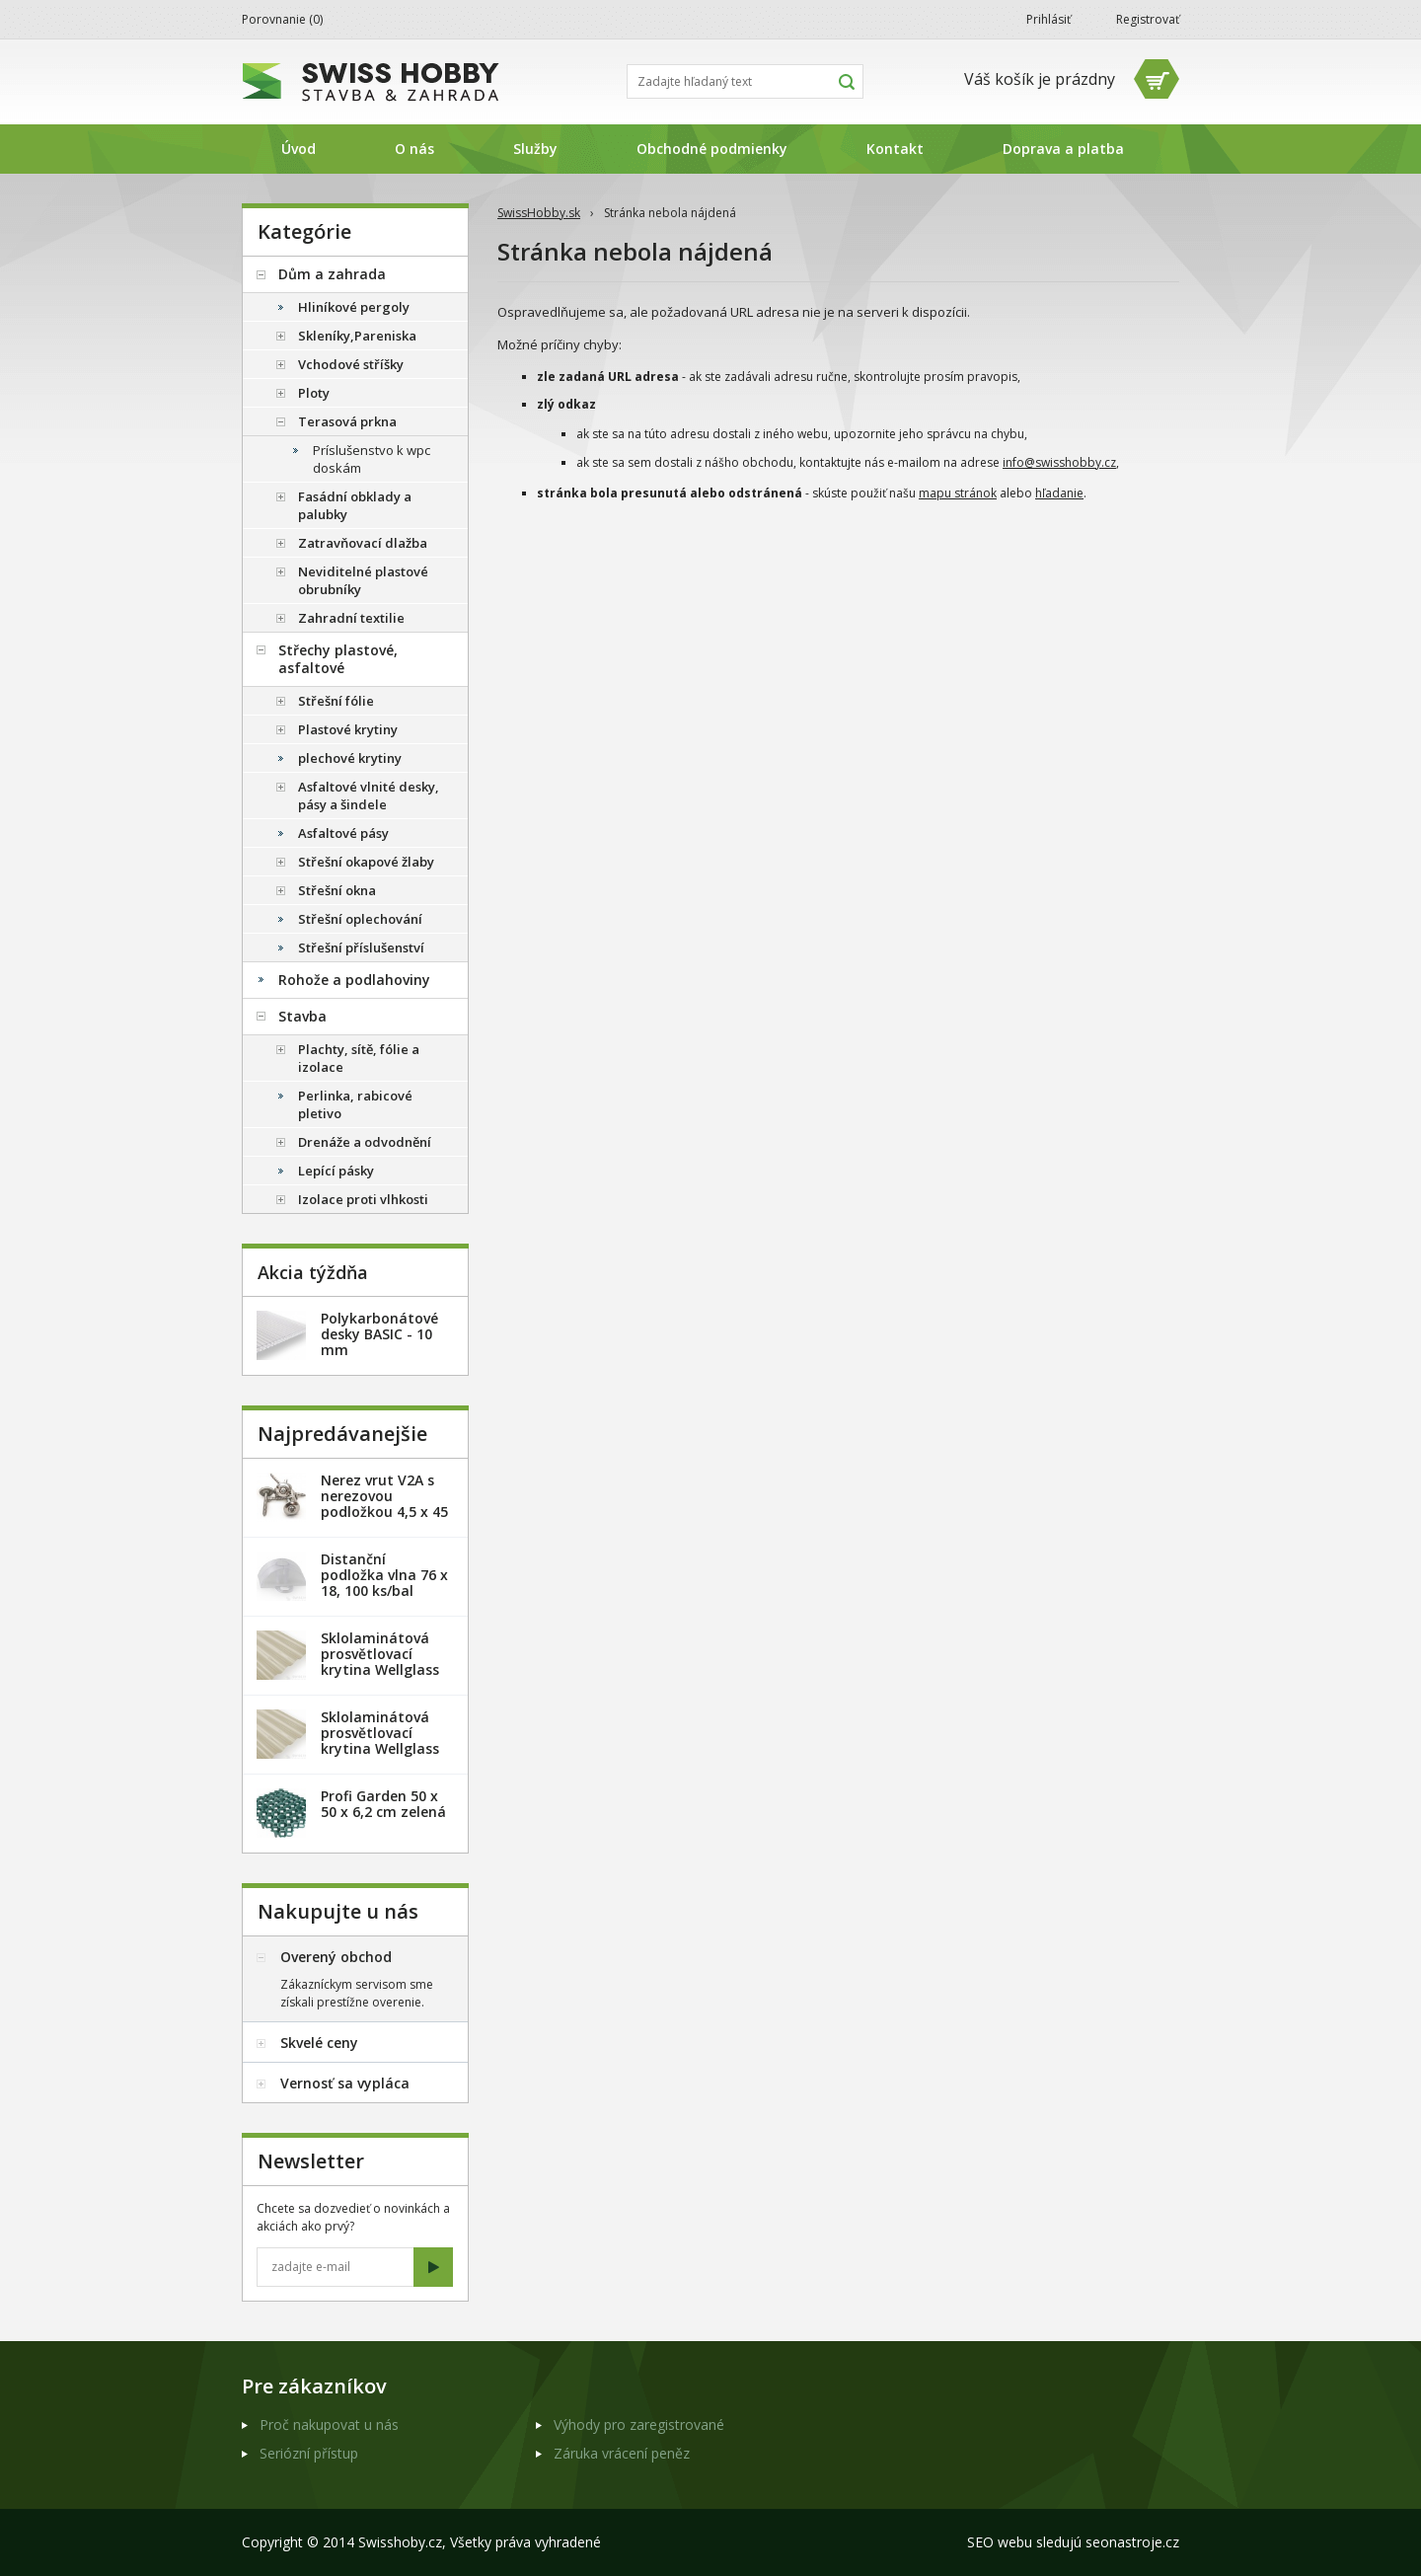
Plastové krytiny (348, 729)
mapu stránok (958, 493)
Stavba (302, 1016)
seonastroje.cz (1132, 2542)
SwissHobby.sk (538, 212)
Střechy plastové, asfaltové (338, 659)
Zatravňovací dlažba (362, 543)
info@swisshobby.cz (1059, 462)
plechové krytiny (350, 758)
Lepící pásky (336, 1170)
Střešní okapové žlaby (366, 862)
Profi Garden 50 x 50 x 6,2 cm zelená (383, 1803)
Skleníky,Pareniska (357, 335)
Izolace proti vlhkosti (363, 1199)
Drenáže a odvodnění (364, 1142)
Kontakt (895, 148)
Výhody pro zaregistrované (639, 2424)
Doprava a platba (1063, 148)
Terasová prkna (347, 421)
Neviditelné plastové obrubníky (363, 580)
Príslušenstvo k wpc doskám (371, 459)
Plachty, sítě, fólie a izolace (358, 1058)
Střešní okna (337, 890)
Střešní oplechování (360, 919)
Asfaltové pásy (343, 833)
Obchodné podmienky (711, 148)
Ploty (314, 393)
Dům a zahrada (332, 274)
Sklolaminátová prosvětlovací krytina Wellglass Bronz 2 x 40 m (380, 1740)
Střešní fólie (336, 701)
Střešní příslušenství (361, 947)
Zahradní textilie (351, 618)
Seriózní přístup (309, 2453)
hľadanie (1059, 493)
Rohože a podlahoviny (354, 979)
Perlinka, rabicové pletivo (355, 1104)
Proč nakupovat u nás (329, 2424)
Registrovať (1147, 19)
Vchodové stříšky (351, 364)
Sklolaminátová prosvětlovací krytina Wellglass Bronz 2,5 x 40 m (380, 1662)
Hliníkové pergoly (354, 307)
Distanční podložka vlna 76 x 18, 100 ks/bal (384, 1575)
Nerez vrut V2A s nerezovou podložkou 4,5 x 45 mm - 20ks (384, 1504)
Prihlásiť (1048, 19)
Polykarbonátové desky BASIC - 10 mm (379, 1334)
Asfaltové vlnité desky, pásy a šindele (368, 795)
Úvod (298, 148)
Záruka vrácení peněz (622, 2453)
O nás (414, 148)
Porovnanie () (282, 19)
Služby (535, 148)
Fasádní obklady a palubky (354, 505)
